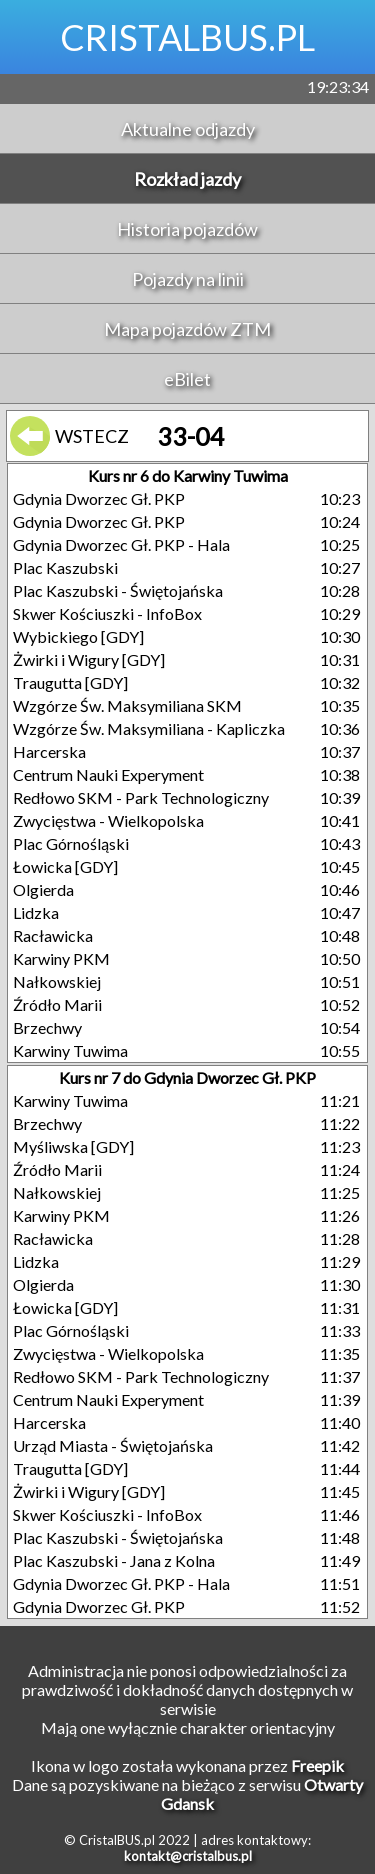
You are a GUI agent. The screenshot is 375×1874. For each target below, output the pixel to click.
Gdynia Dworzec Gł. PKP (99, 498)
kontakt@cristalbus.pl (188, 1856)
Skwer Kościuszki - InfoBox (107, 613)
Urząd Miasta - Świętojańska (113, 1445)
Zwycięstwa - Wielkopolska (108, 820)
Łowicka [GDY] (65, 866)
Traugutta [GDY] (70, 682)
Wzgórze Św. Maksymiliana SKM (127, 705)
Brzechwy (47, 1027)
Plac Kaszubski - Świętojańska (118, 590)
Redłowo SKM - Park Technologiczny (141, 797)
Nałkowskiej (57, 981)
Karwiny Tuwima (70, 1050)
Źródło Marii (57, 1004)
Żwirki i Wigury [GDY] (89, 659)
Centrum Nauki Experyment (108, 774)
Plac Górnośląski (71, 843)
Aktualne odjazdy (188, 129)
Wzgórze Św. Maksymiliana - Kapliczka (149, 728)
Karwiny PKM (61, 958)
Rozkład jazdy (187, 179)
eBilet (187, 379)
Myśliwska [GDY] (73, 1146)
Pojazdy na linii (188, 279)
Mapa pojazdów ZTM (187, 329)
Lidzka (36, 912)
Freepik (317, 1765)
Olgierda (43, 889)
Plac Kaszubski (65, 567)
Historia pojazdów (187, 229)
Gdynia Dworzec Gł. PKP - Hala (121, 544)
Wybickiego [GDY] (78, 636)
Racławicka (53, 935)
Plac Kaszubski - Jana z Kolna (114, 1560)
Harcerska (49, 751)
